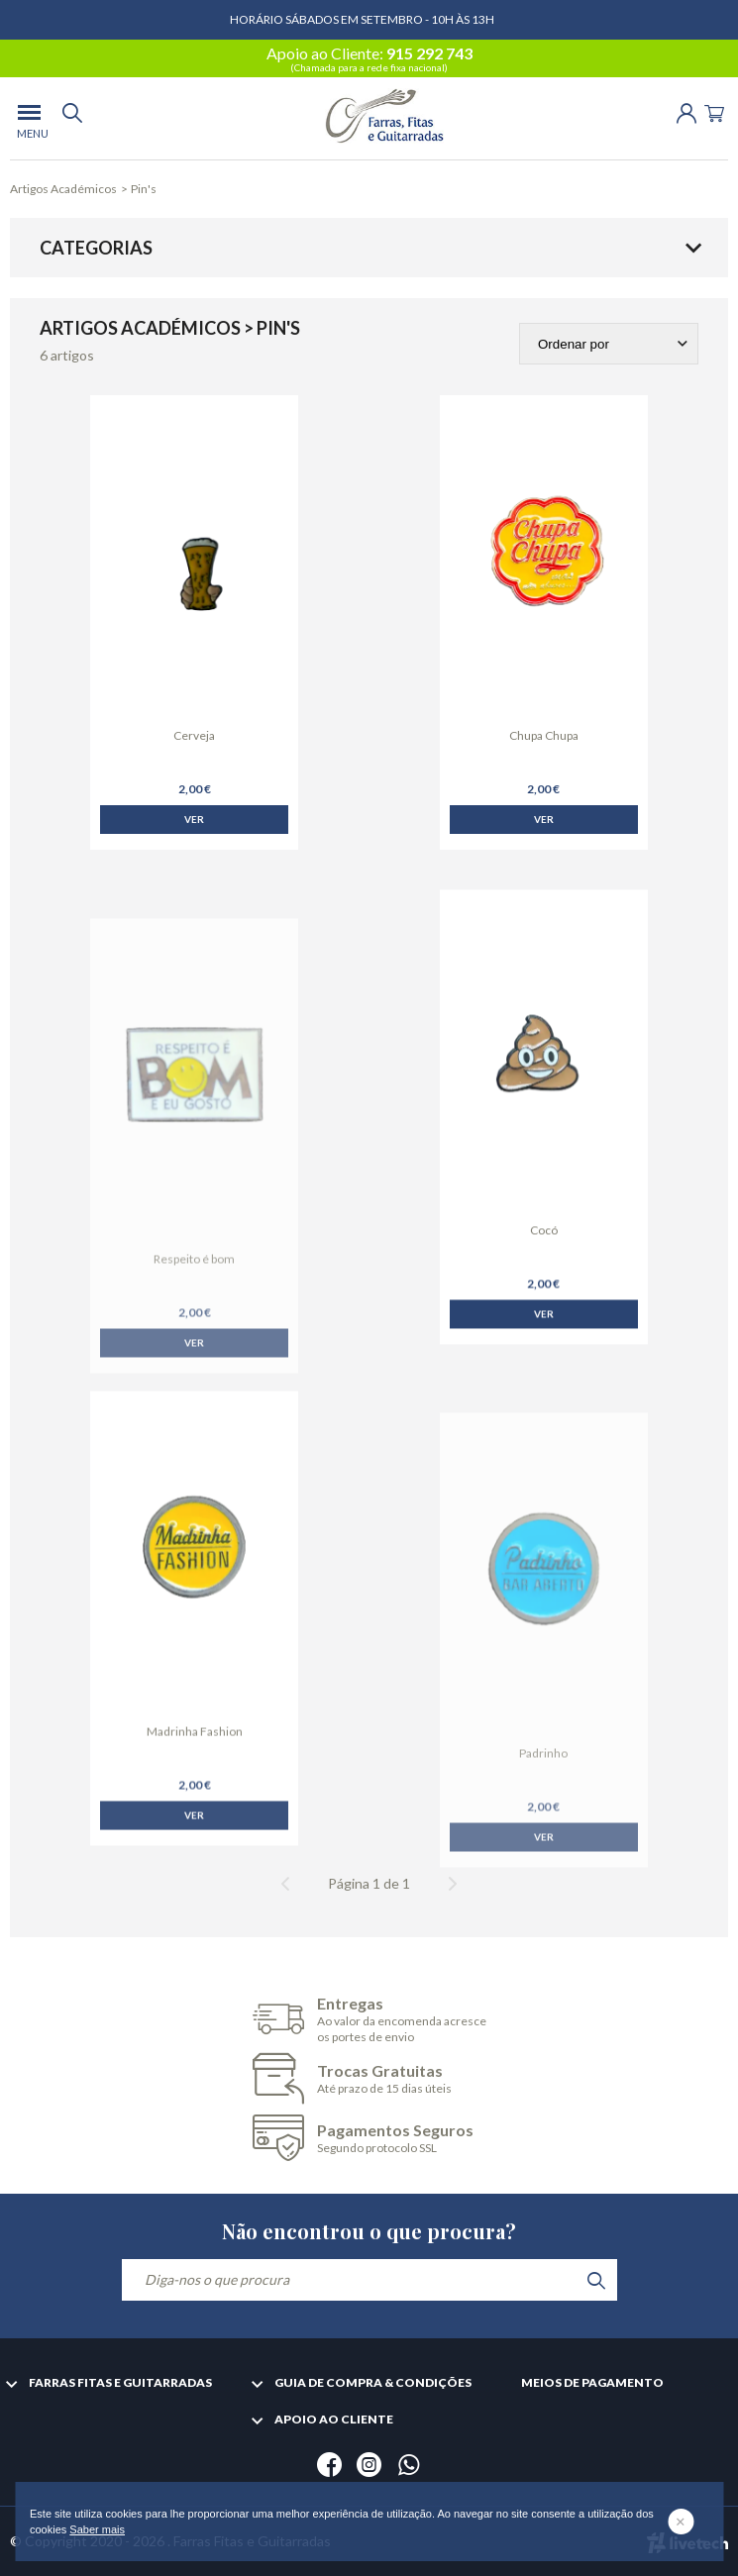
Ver (194, 819)
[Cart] (714, 111)
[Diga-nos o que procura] (369, 2280)
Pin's (144, 188)
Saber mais (97, 2529)
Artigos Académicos (63, 188)
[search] (72, 118)
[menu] (29, 118)
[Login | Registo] (686, 111)
